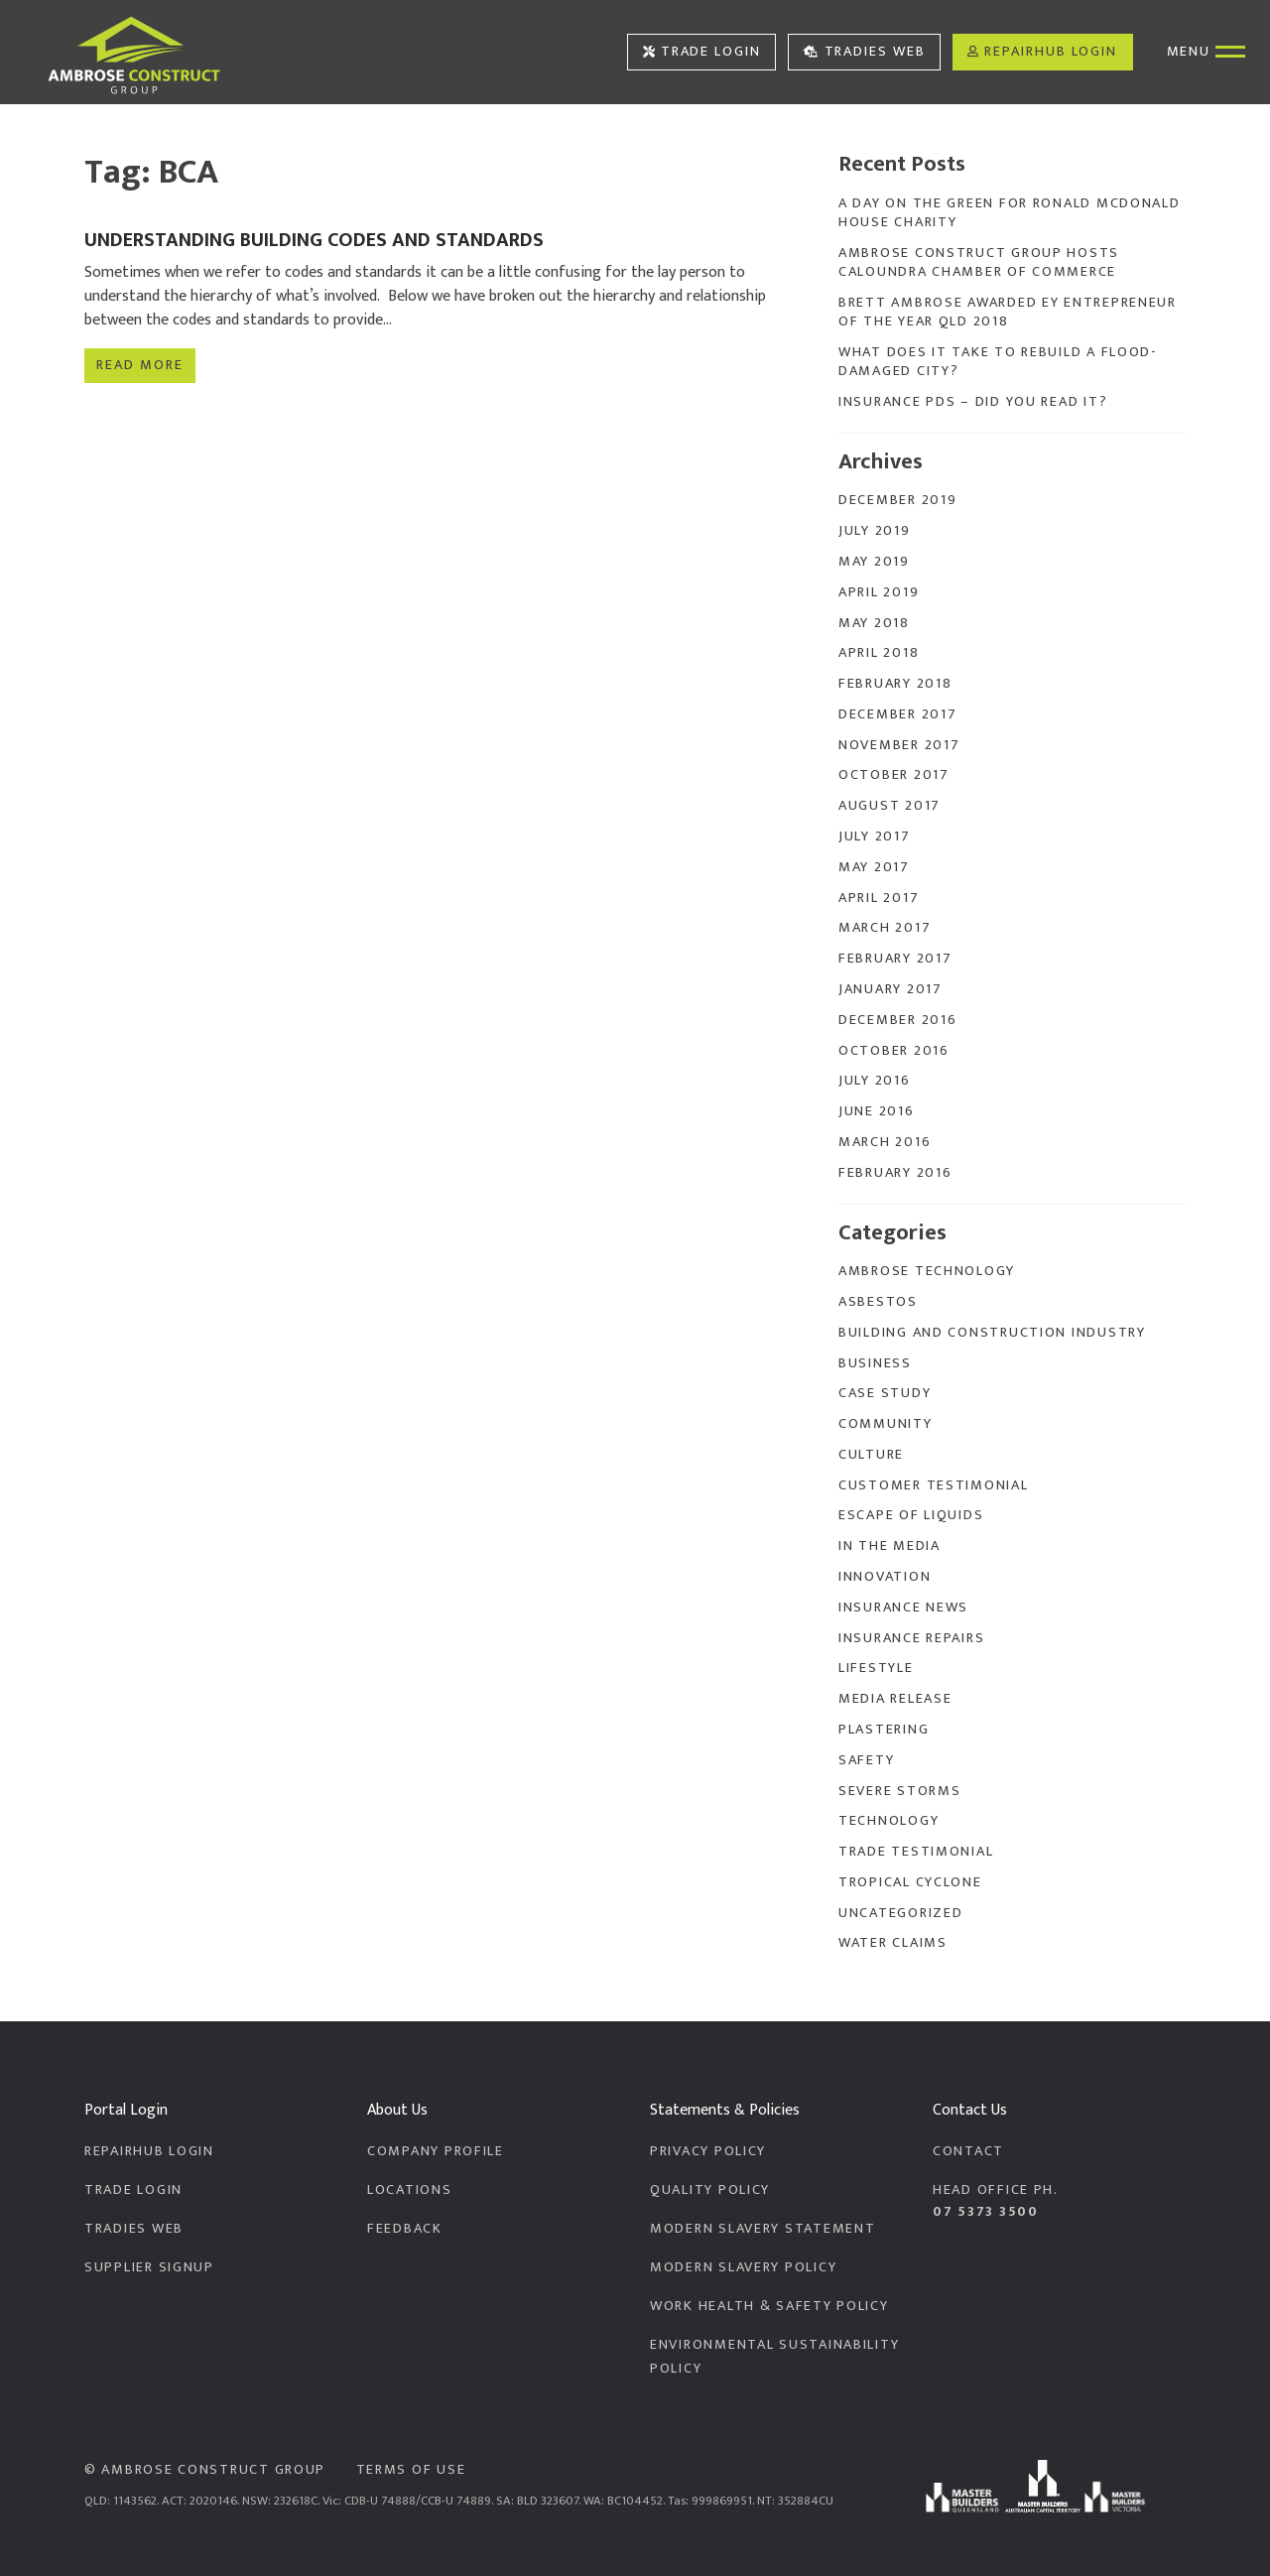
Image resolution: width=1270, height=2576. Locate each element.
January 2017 (890, 989)
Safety (866, 1760)
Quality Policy (710, 2190)
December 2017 (897, 714)
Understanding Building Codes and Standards (314, 240)
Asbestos (878, 1302)
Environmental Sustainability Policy (774, 2357)
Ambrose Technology (926, 1271)
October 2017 (894, 775)
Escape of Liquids (910, 1515)
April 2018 (878, 653)
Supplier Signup (149, 2267)
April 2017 (878, 898)
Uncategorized (900, 1913)
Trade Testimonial (915, 1852)
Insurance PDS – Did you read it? (972, 402)
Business (875, 1363)
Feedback (405, 2229)
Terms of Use (411, 2470)
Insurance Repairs (911, 1638)
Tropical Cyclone (910, 1882)
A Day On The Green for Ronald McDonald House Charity (1009, 213)
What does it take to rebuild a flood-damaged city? (998, 361)
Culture (871, 1455)
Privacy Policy (708, 2151)
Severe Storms (899, 1791)
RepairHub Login (1042, 52)
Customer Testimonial (933, 1485)
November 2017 (898, 745)
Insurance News (903, 1607)
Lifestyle (876, 1668)
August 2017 (889, 806)
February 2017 (895, 958)
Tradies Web (865, 52)
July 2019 (874, 531)
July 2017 (874, 836)
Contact (968, 2151)
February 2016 (895, 1173)
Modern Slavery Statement (762, 2229)
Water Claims (893, 1943)
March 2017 (884, 928)
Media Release (895, 1699)
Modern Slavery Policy (743, 2267)
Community (885, 1424)
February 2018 (895, 684)
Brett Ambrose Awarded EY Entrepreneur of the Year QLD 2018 (1007, 312)
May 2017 (874, 867)
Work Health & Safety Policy (769, 2306)
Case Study (884, 1393)
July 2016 (874, 1081)
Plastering (883, 1729)
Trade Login (702, 52)
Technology (888, 1821)
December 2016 (897, 1020)
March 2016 (884, 1142)
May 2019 (874, 562)
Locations (409, 2190)
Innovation (884, 1577)
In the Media (889, 1546)
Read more (139, 362)
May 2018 (874, 623)
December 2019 (897, 500)
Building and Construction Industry (992, 1333)
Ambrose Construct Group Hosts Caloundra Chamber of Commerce (978, 262)
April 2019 (878, 592)
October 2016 (894, 1051)
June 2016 (876, 1111)
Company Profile (435, 2151)
